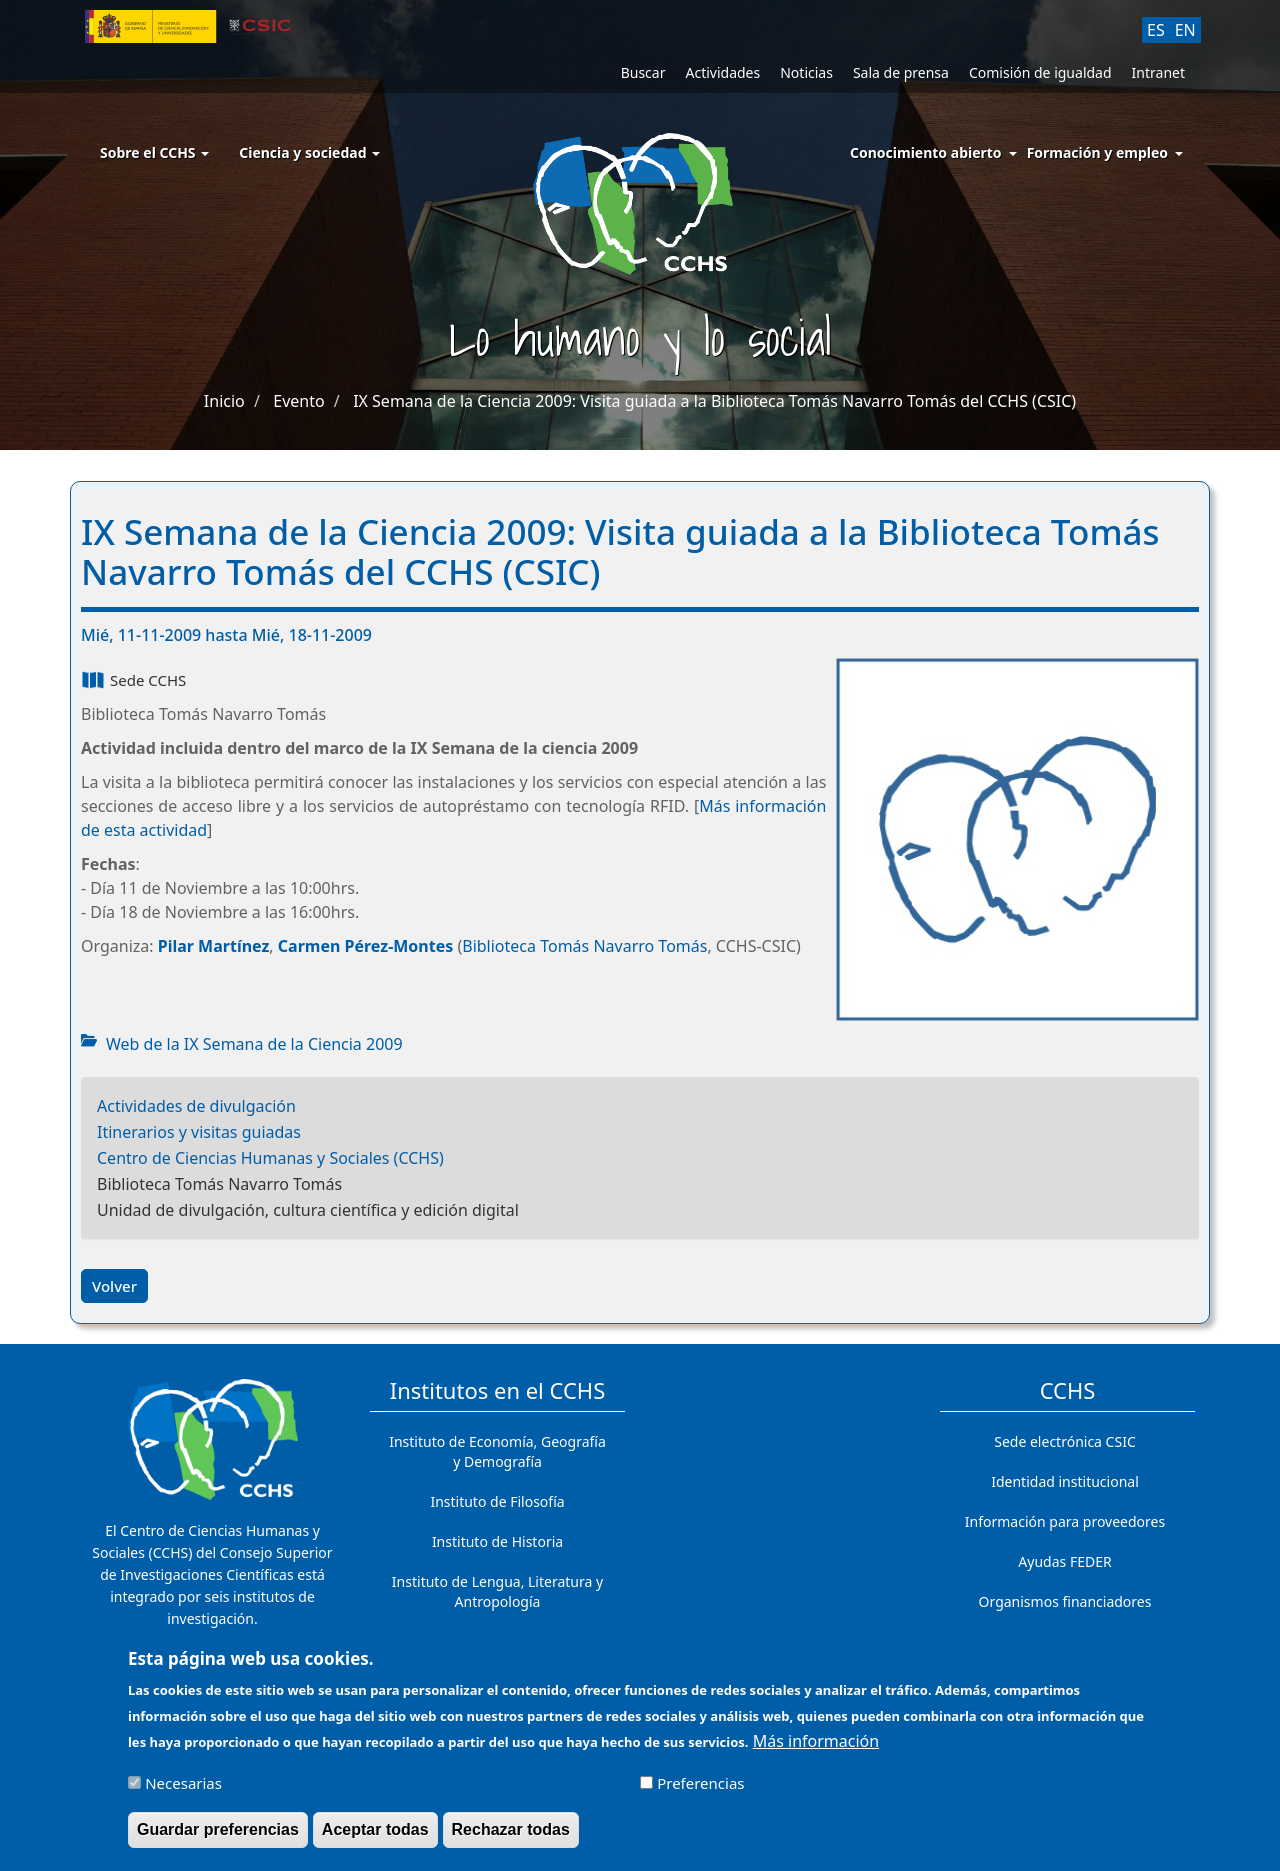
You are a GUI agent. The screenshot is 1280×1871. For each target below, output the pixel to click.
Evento (298, 401)
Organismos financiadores (1065, 1601)
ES (1156, 30)
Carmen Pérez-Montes (365, 946)
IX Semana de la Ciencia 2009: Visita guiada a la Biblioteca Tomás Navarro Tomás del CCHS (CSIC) (714, 401)
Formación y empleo (1097, 152)
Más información (816, 1747)
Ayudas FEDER (1064, 1561)
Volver (114, 1286)
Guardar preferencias (218, 1835)
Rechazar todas (511, 1835)
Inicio (224, 401)
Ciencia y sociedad (309, 152)
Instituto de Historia (497, 1541)
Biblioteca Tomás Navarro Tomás (584, 946)
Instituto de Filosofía (497, 1501)
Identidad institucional (1065, 1481)
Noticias (806, 72)
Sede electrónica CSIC (1064, 1441)
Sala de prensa (901, 72)
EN (1185, 30)
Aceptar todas (375, 1835)
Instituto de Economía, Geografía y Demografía (497, 1451)
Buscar (643, 72)
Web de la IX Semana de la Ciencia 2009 (254, 1044)
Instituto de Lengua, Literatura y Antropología (497, 1591)
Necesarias (183, 1789)
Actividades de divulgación (196, 1106)
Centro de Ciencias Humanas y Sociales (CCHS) (270, 1158)
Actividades (722, 72)
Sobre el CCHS (154, 152)
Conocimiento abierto (926, 152)
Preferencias (700, 1789)
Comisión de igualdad (1040, 72)
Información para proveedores (1065, 1521)
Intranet (1158, 72)
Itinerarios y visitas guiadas (199, 1132)
